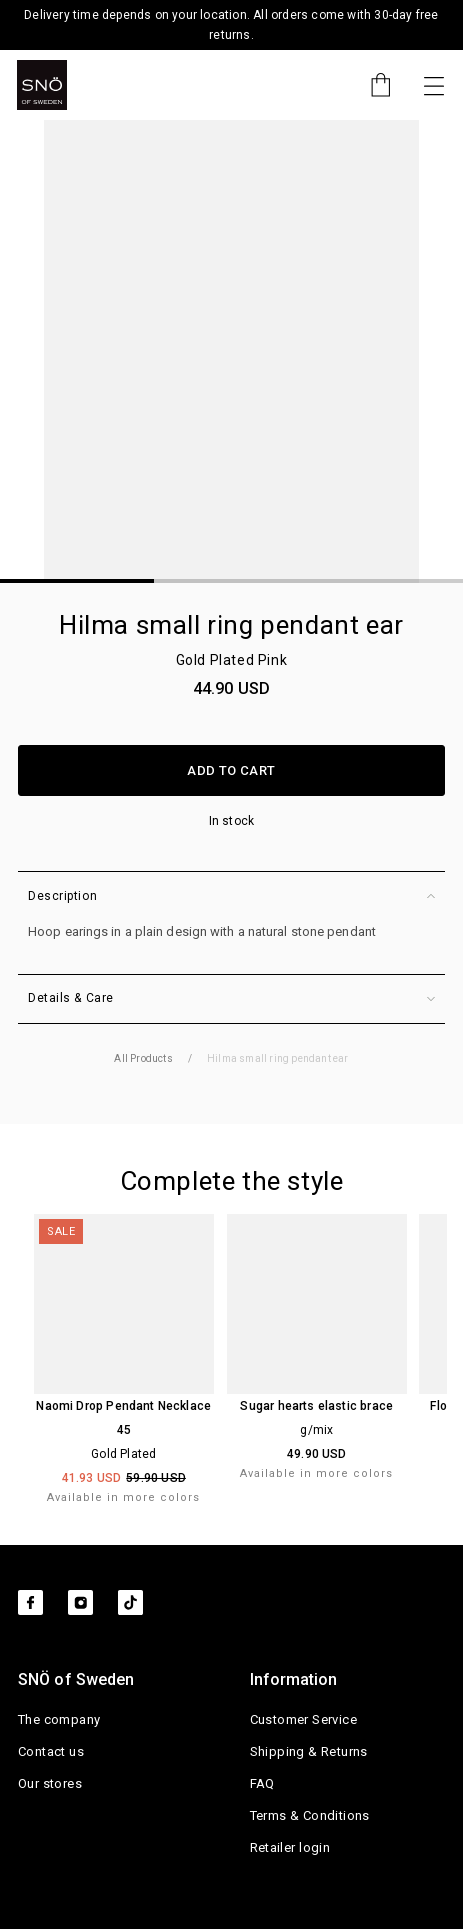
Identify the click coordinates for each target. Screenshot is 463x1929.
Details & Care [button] (231, 998)
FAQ (262, 1783)
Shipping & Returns (309, 1751)
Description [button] (231, 896)
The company (59, 1719)
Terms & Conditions (310, 1815)
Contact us (51, 1751)
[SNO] (42, 85)
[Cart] (371, 85)
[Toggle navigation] (434, 85)
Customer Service (303, 1719)
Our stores (50, 1783)
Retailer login (290, 1847)
